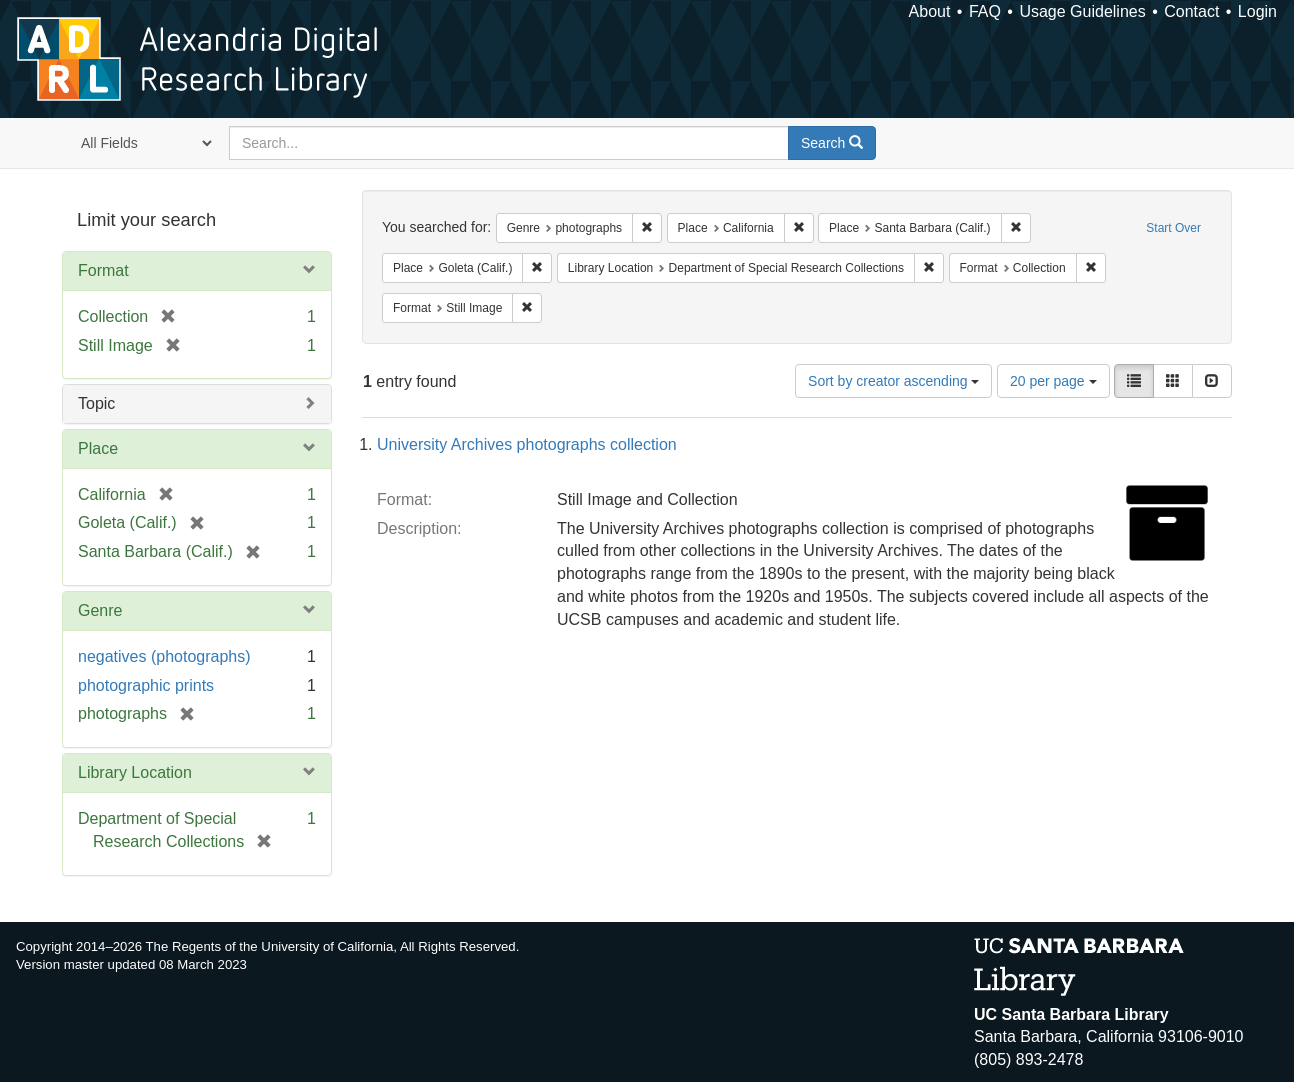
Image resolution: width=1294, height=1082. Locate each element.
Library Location (135, 772)
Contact (1191, 11)
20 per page (1053, 381)
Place (98, 448)
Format (103, 270)
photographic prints (146, 685)
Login (1257, 11)
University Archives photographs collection (527, 444)
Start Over (1173, 228)
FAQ (985, 11)
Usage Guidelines (1082, 11)
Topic (96, 403)
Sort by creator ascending (893, 381)
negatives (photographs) (164, 656)
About (930, 11)
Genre (100, 610)
